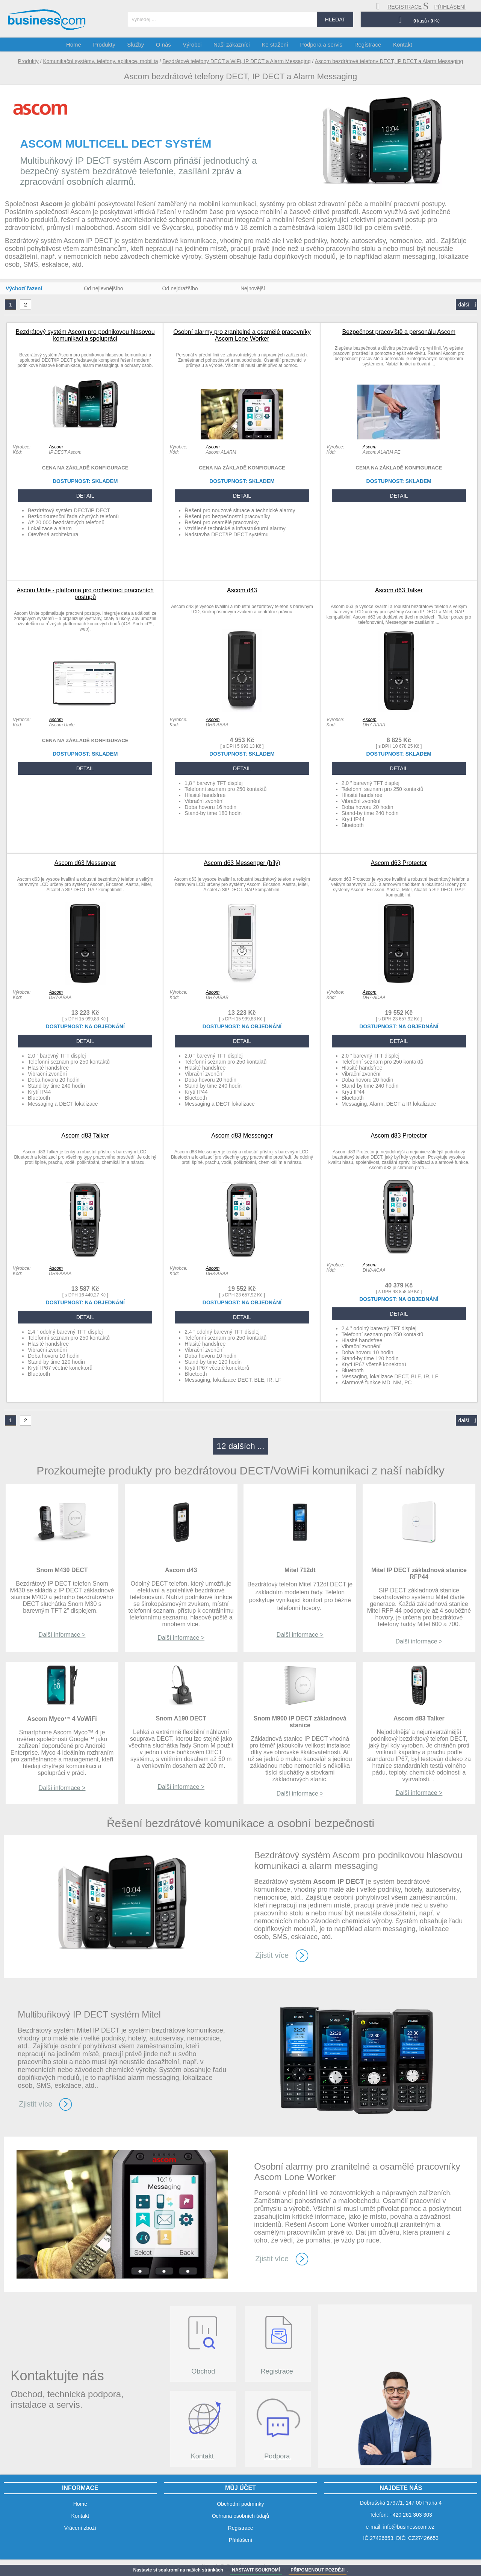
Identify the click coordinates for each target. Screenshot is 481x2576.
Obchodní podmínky (240, 2504)
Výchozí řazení (24, 288)
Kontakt (202, 2456)
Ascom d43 (242, 590)
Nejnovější (252, 288)
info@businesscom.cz (408, 2527)
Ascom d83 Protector (399, 1135)
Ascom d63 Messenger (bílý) (242, 863)
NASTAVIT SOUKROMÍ (256, 2570)
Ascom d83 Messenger (242, 1135)
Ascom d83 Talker (85, 1135)
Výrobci (194, 44)
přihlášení (444, 6)
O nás (166, 44)
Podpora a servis (319, 44)
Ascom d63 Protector (399, 863)
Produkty (28, 61)
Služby (140, 44)
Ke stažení (274, 44)
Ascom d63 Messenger (85, 863)
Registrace (277, 2371)
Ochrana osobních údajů (240, 2516)
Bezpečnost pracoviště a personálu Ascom (399, 332)
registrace (399, 6)
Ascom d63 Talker (399, 590)
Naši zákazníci (232, 44)
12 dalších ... (241, 1446)
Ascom (56, 447)
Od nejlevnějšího (103, 288)
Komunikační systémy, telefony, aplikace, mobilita (100, 61)
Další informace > (62, 1634)
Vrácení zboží (80, 2528)
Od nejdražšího (180, 288)
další (467, 305)
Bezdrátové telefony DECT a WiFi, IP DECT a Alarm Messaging (236, 61)
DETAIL (85, 496)
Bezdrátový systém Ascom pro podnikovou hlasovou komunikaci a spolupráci (85, 335)
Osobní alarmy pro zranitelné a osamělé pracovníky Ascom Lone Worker (242, 335)
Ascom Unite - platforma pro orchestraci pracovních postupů (85, 593)
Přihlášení (240, 2540)
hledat (335, 20)
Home (80, 44)
